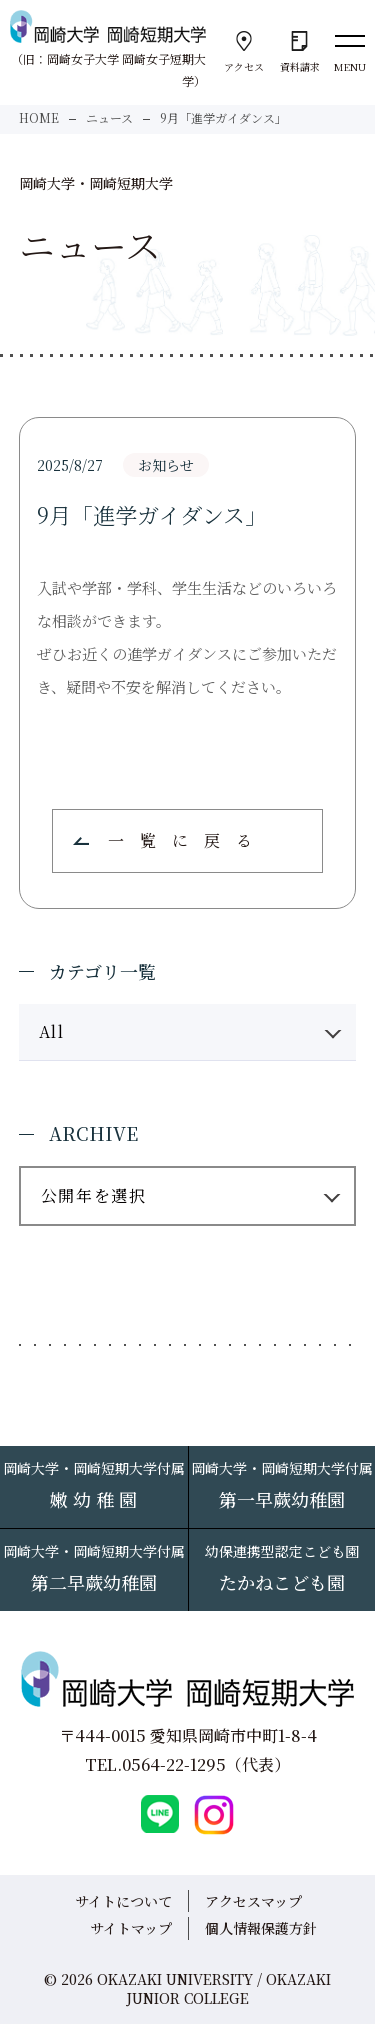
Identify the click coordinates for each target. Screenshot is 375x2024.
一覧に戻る (188, 840)
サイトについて (123, 1901)
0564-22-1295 (174, 1764)
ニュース (109, 117)
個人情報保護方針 (261, 1928)
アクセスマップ (253, 1901)
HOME (39, 117)
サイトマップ (131, 1928)
